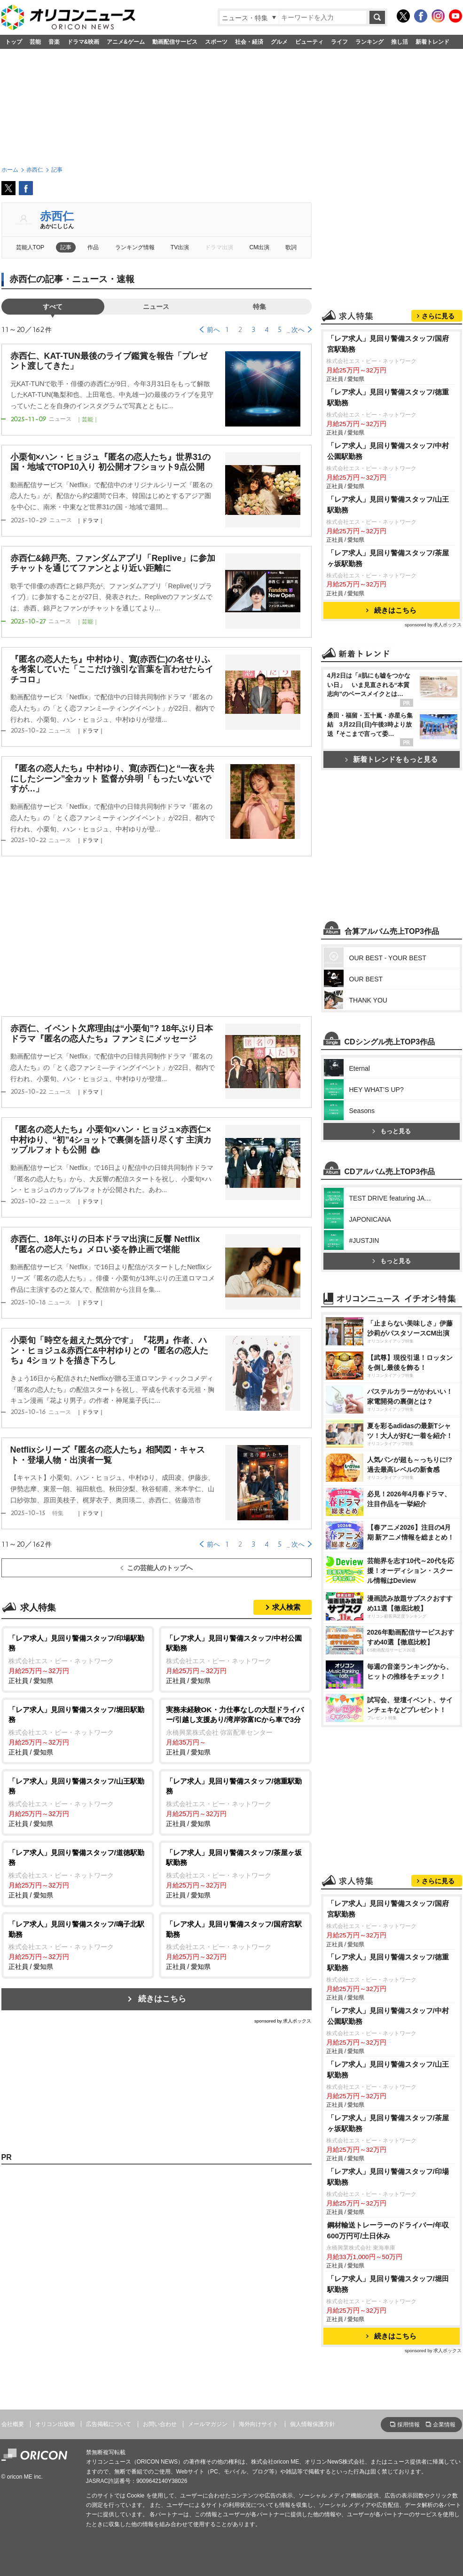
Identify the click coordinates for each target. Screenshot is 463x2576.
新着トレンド (432, 42)
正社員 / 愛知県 (77, 1658)
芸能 (35, 42)
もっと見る (391, 1131)
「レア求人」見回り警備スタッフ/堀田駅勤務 (388, 2284)
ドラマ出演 (219, 247)
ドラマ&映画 (83, 42)
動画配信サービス (174, 42)
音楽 (54, 42)
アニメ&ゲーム (126, 42)
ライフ (339, 42)
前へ (213, 329)
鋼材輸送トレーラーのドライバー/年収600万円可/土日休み (388, 2230)
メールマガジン (208, 2424)
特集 (259, 306)
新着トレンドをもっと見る (391, 759)
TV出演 (180, 247)
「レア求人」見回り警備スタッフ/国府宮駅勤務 (388, 343)
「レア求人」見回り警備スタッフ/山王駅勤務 (388, 504)
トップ (13, 42)
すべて (53, 306)
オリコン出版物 (55, 2424)
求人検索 (286, 1607)
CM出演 (260, 247)
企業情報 (444, 2424)
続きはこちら (162, 1998)
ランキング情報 (135, 247)
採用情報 (408, 2424)
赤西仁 (57, 216)
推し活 (399, 42)
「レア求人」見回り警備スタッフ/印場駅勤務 (388, 2176)
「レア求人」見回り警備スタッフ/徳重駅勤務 (388, 397)
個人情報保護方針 (312, 2424)
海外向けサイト (258, 2424)
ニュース (156, 306)
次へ (298, 329)
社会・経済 (249, 42)
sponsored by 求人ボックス (283, 2020)
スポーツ (216, 42)
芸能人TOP (30, 247)
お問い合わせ (160, 2424)
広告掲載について (108, 2424)
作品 (93, 247)
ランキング (369, 42)
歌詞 (291, 247)
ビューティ (309, 42)
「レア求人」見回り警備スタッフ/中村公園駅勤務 (388, 451)
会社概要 (12, 2424)
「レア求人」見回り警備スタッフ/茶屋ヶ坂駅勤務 (388, 558)
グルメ (279, 42)
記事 (65, 247)
